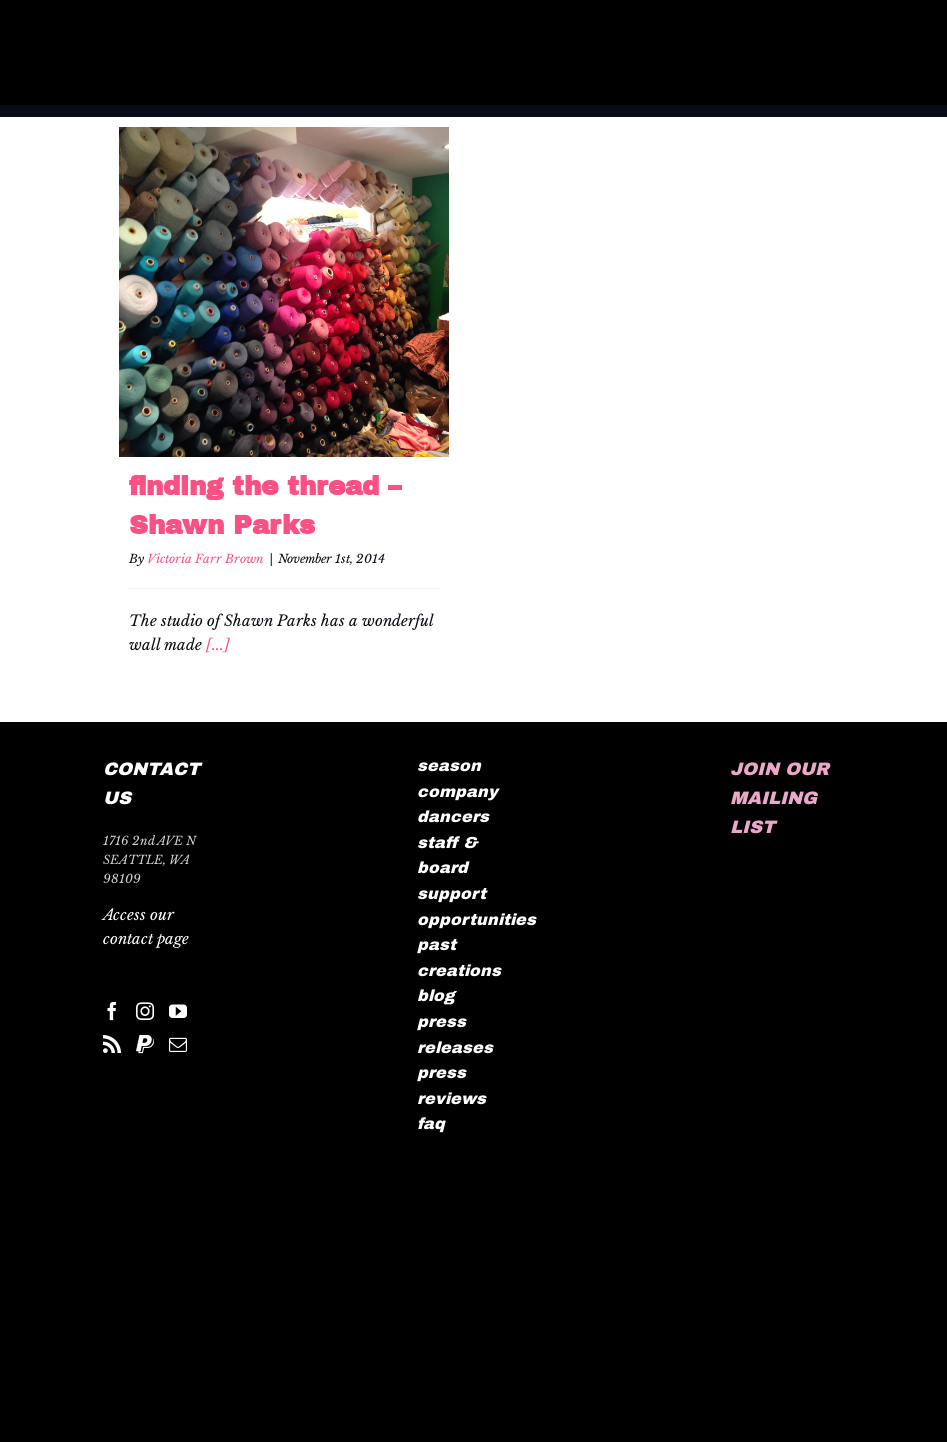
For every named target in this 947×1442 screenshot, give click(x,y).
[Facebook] (112, 1011)
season (449, 765)
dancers (453, 816)
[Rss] (112, 1044)
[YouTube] (178, 1011)
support (451, 893)
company (457, 791)
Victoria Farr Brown (205, 558)
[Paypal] (145, 1044)
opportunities (476, 919)
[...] (218, 644)
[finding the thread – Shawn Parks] (284, 292)
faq (431, 1123)
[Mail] (178, 1044)
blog (436, 995)
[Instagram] (145, 1011)
